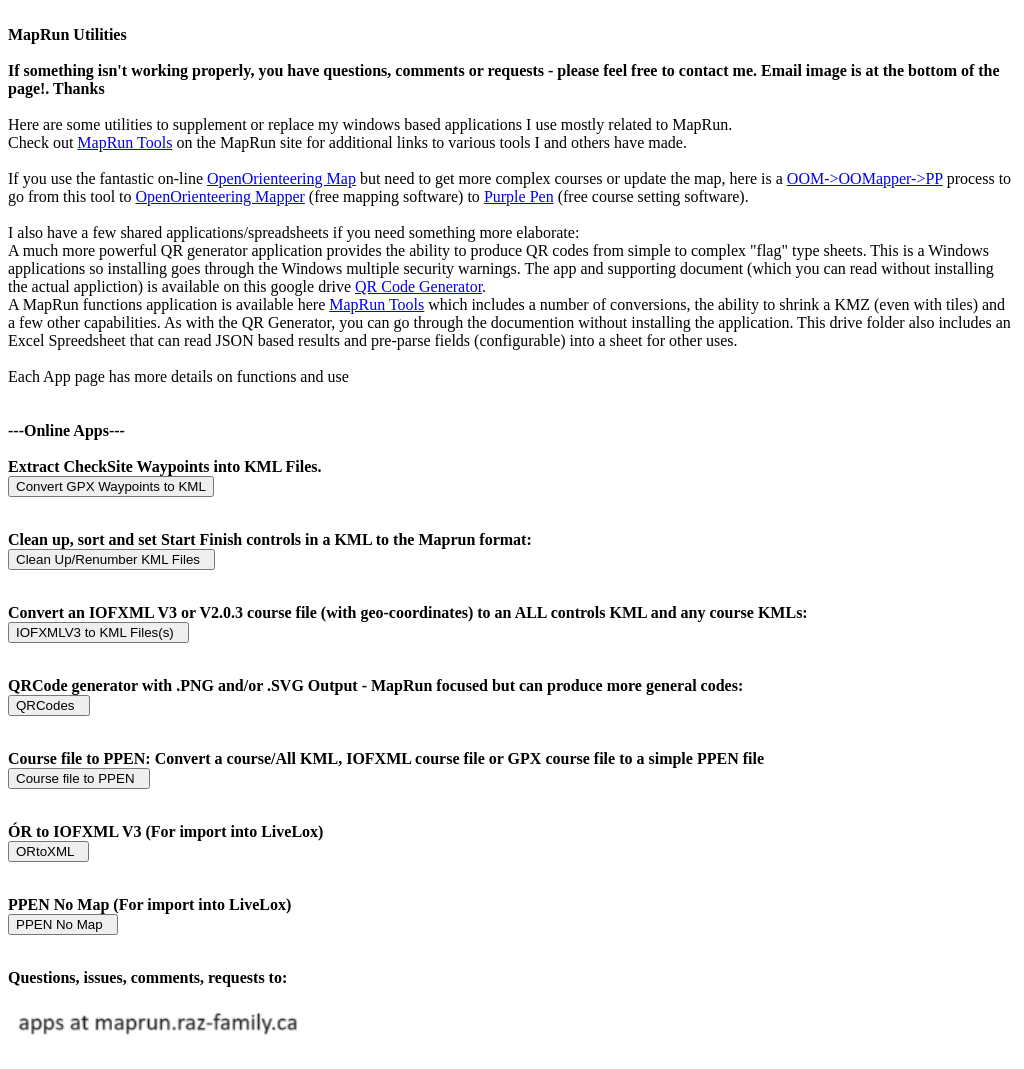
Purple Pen (519, 196)
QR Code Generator (418, 286)
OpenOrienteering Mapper (220, 196)
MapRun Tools (124, 142)
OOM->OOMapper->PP (865, 178)
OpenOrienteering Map (281, 178)
